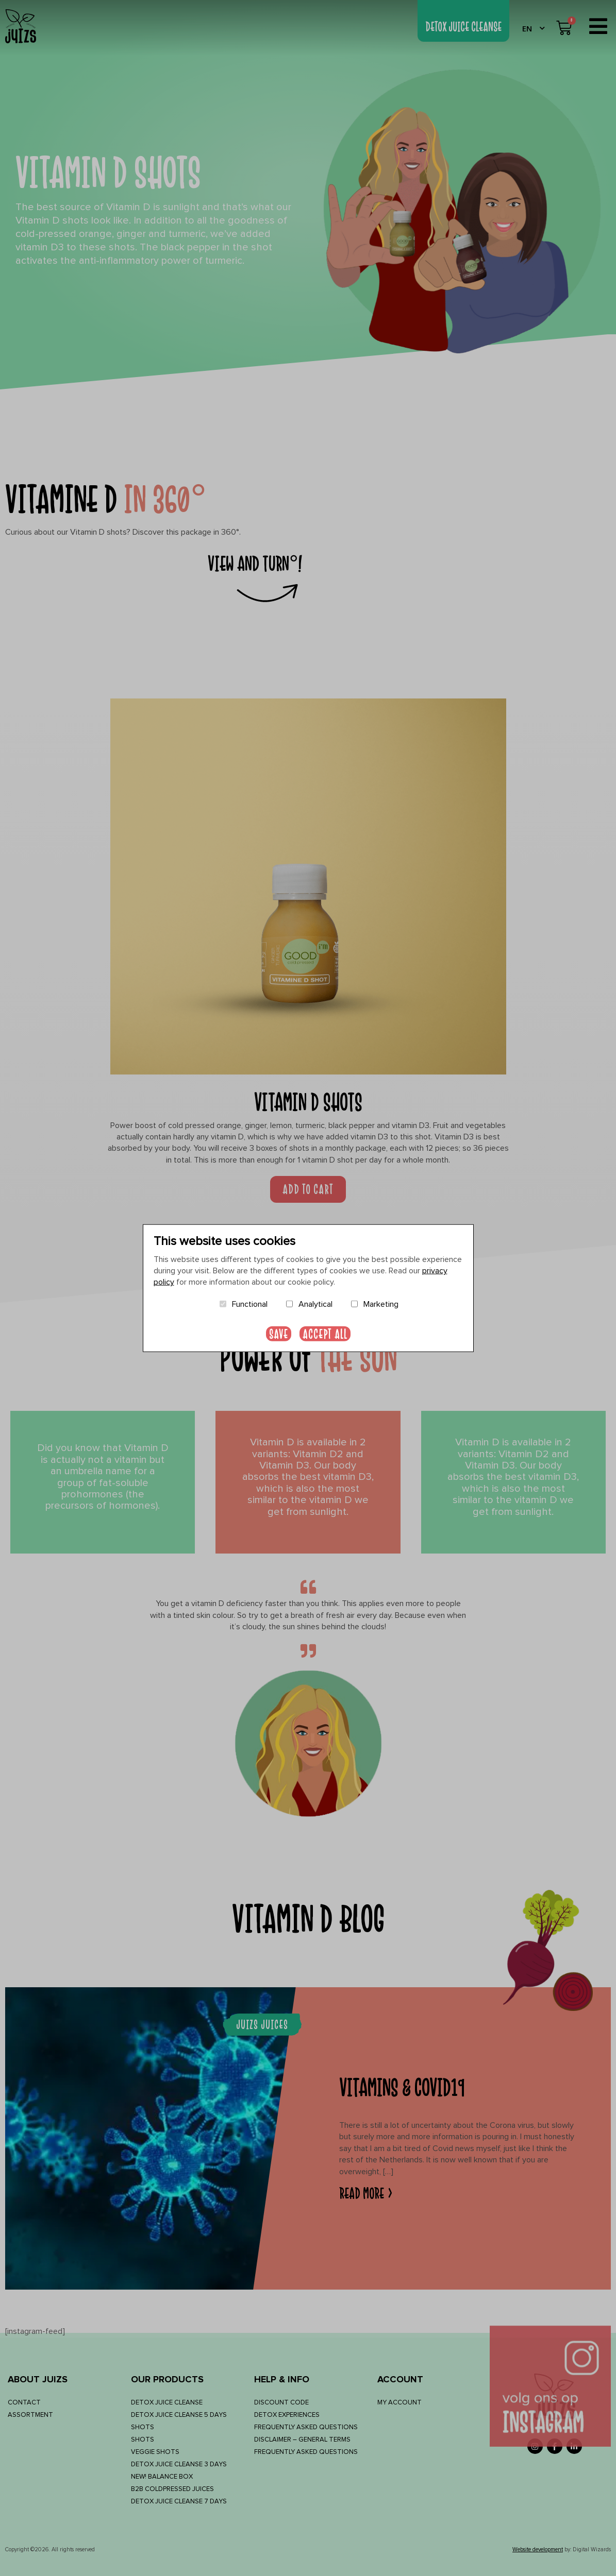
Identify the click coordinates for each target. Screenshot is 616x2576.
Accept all (325, 1334)
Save (278, 1334)
